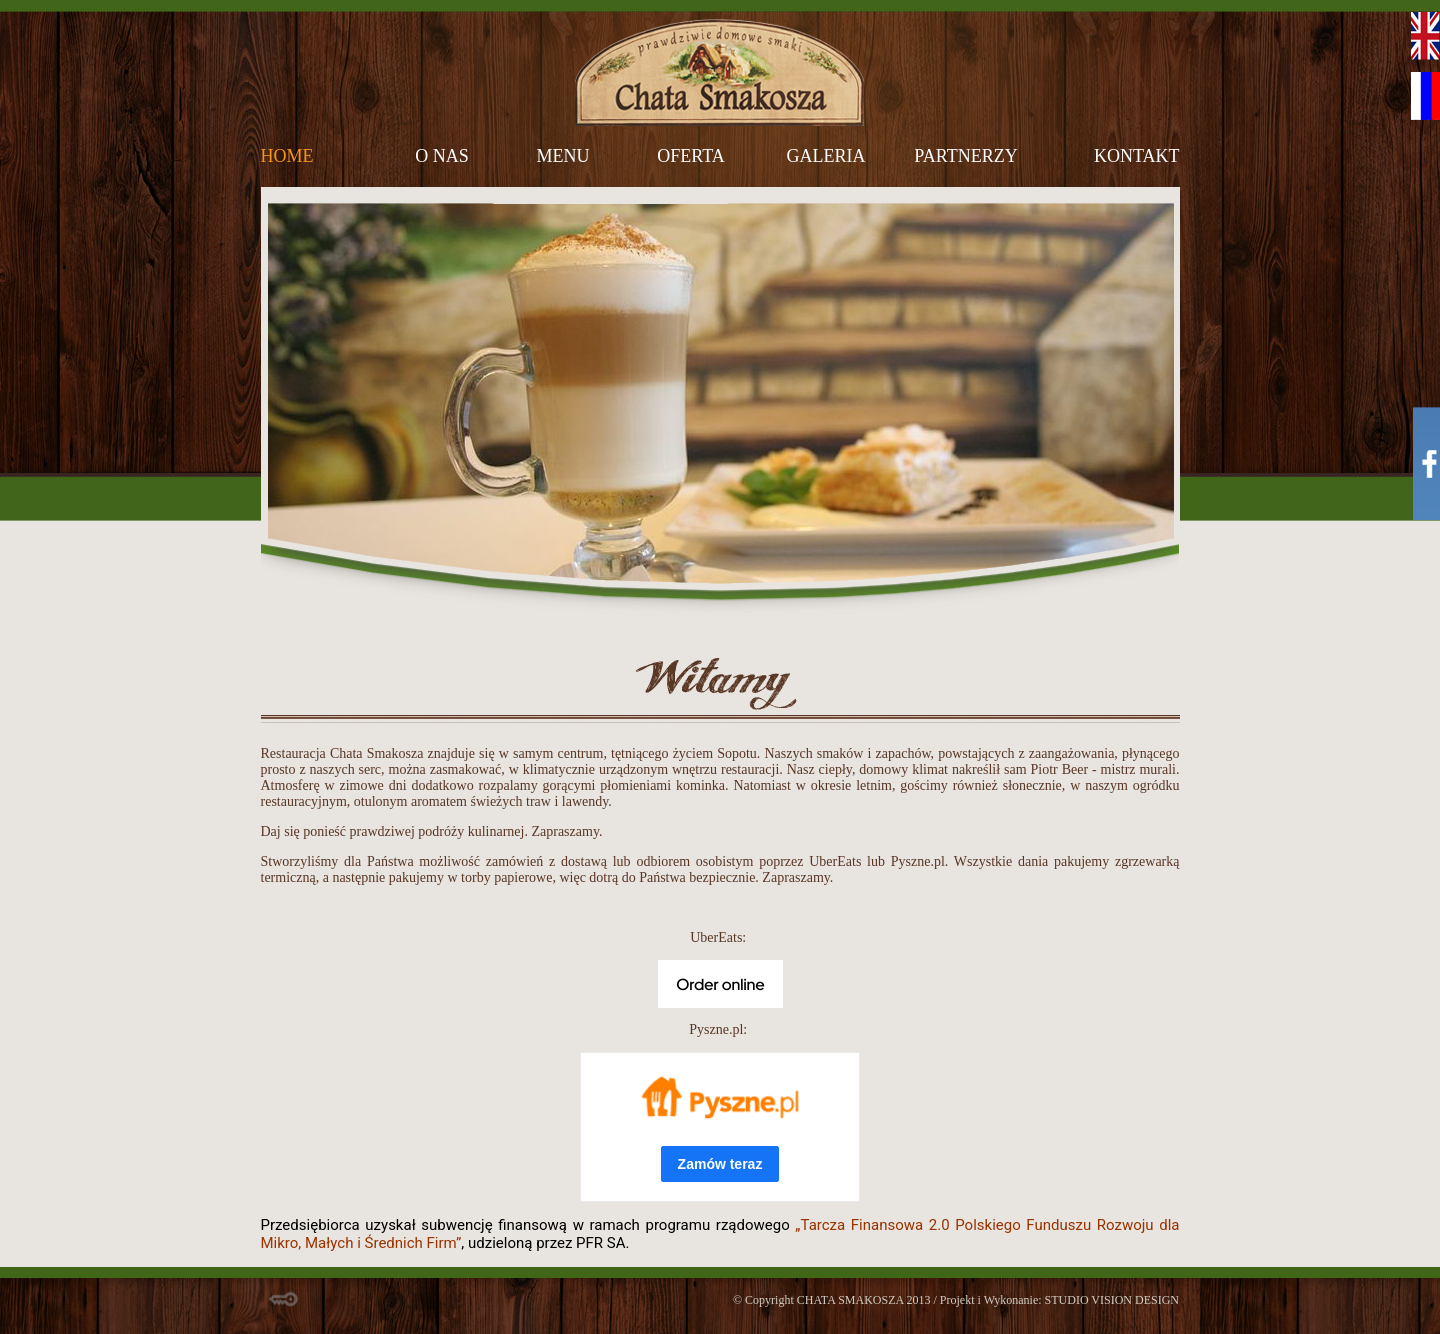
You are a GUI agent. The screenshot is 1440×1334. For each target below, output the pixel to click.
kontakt (1137, 156)
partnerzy (965, 156)
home (287, 156)
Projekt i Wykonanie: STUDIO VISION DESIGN (1059, 1300)
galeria (826, 156)
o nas (442, 156)
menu (563, 156)
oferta (690, 156)
